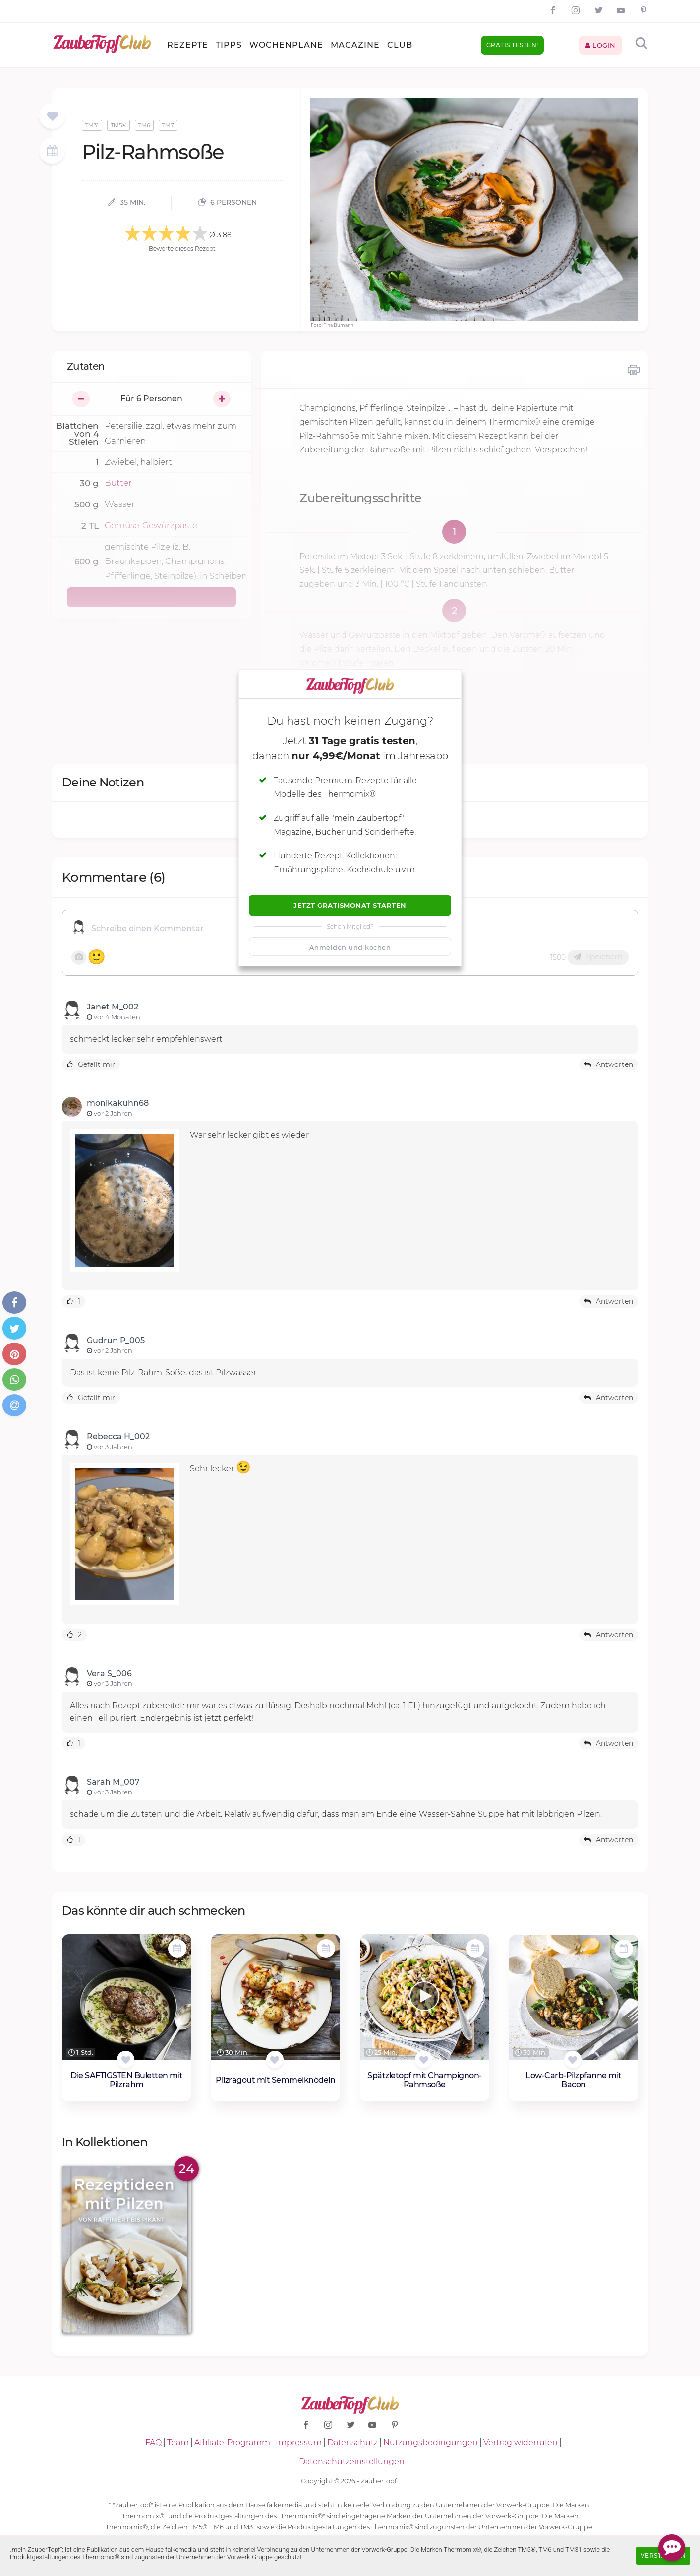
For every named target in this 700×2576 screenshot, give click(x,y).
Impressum (299, 2442)
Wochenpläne (286, 45)
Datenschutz (352, 2442)
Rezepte (187, 45)
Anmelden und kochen (350, 947)
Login (600, 45)
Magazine (355, 45)
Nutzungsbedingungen (430, 2442)
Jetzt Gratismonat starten (350, 905)
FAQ (153, 2442)
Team (178, 2442)
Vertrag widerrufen (520, 2442)
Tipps (229, 45)
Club (399, 45)
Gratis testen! (512, 45)
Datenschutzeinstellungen (352, 2461)
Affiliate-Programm (232, 2442)
